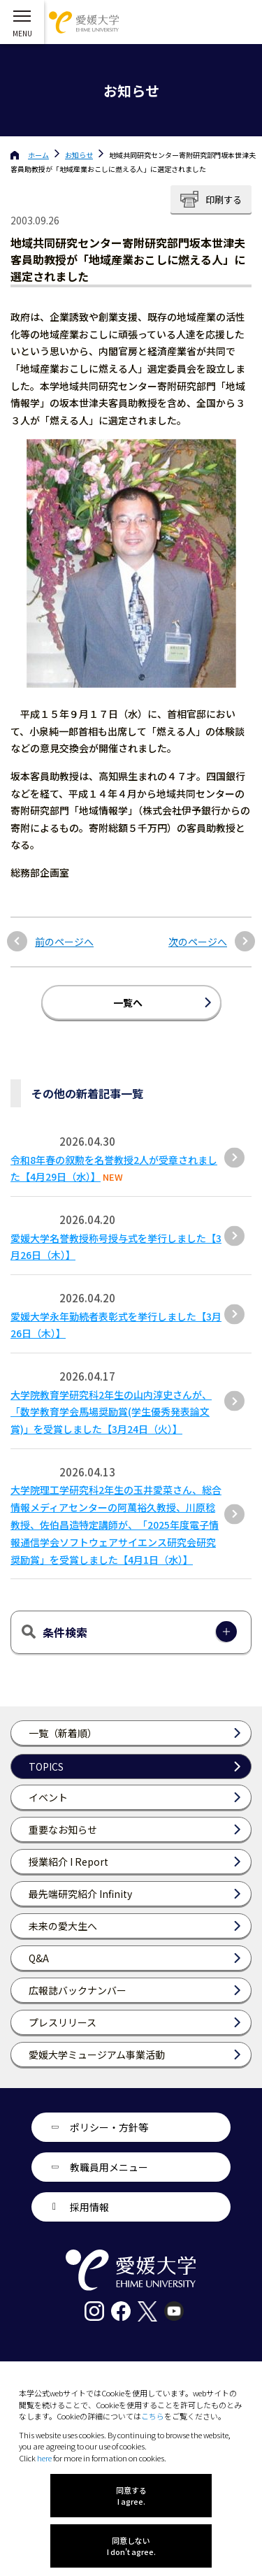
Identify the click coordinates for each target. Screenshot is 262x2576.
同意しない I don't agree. (131, 2546)
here (44, 2457)
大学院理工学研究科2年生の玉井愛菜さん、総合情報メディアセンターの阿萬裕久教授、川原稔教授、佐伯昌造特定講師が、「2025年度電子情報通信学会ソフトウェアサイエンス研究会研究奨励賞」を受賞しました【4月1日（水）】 (115, 1524)
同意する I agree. (131, 2495)
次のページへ (197, 942)
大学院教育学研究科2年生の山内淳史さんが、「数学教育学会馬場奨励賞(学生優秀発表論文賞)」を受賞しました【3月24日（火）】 (111, 1412)
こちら (152, 2416)
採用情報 (89, 2207)
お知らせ (79, 155)
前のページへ (64, 942)
